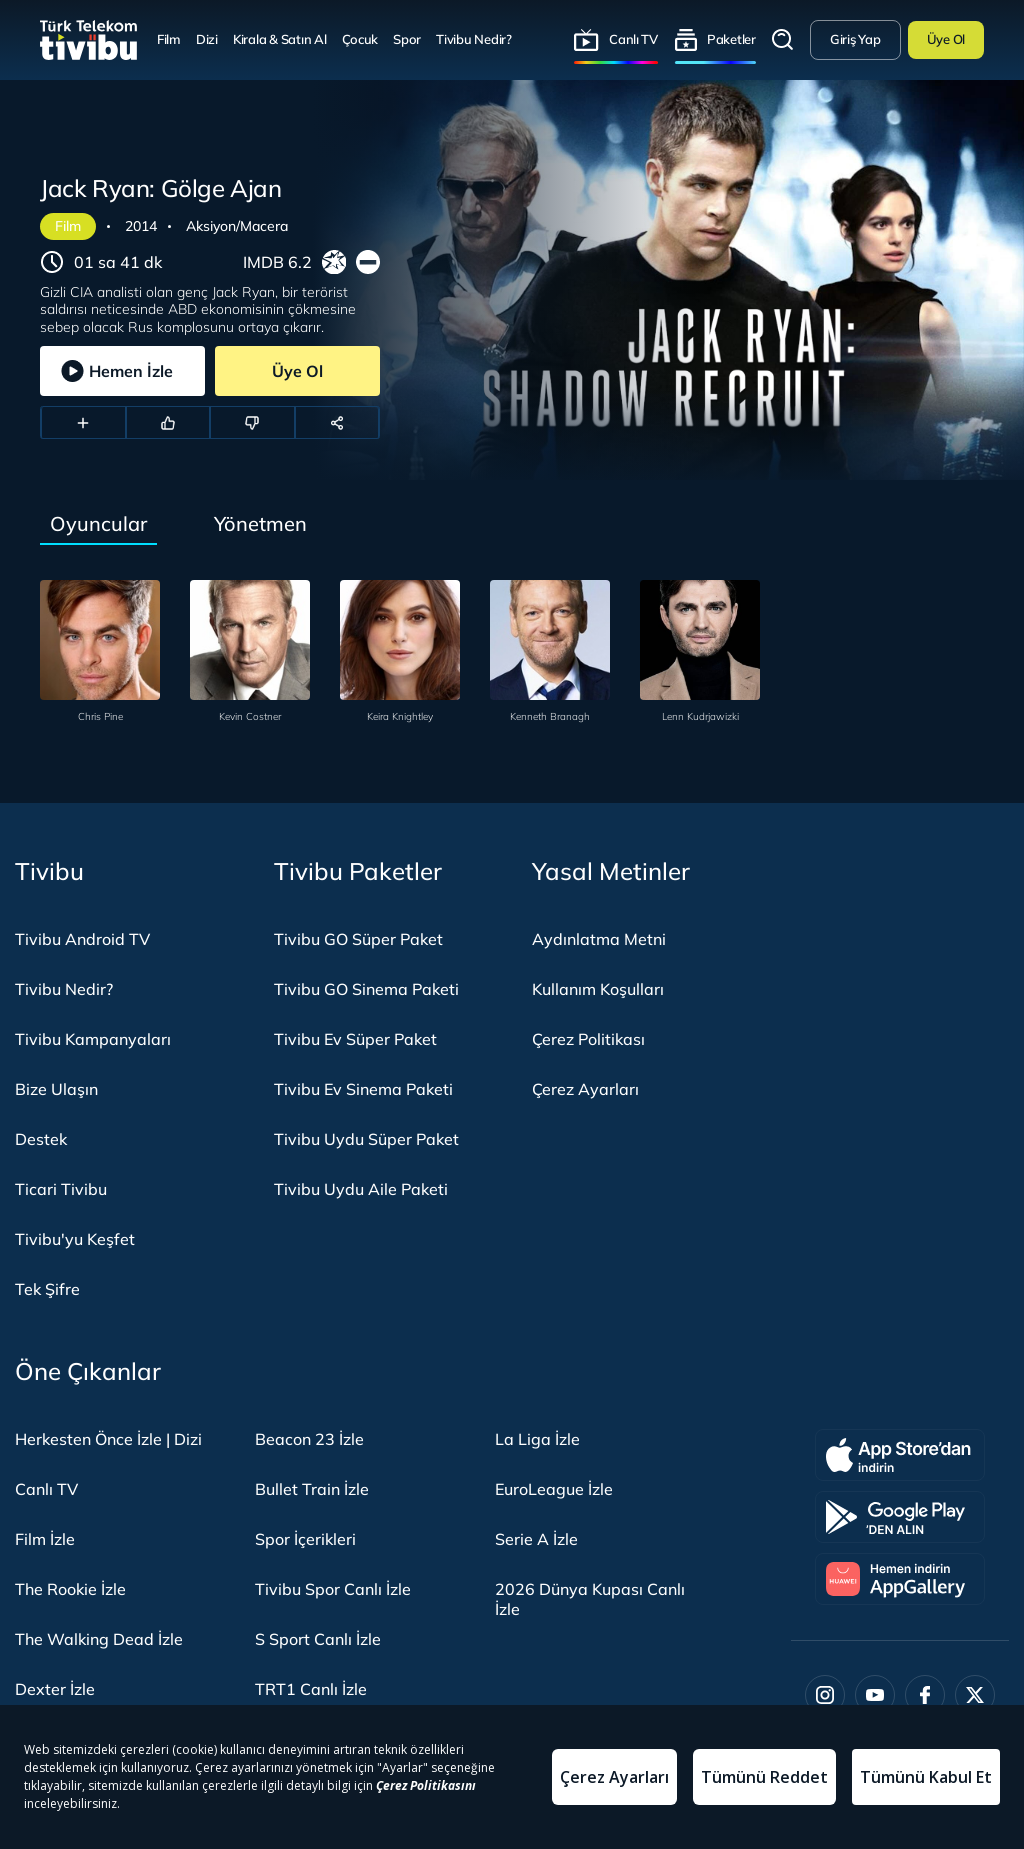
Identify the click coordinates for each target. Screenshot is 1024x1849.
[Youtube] (875, 1695)
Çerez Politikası (588, 1039)
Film (169, 39)
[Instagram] (825, 1695)
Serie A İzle (536, 1539)
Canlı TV (633, 39)
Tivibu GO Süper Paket (358, 939)
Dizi (207, 39)
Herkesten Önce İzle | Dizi (108, 1439)
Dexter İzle (55, 1689)
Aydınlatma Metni (599, 939)
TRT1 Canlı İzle (311, 1689)
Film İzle (45, 1539)
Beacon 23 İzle (309, 1439)
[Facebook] (925, 1695)
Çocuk (360, 39)
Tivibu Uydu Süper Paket (366, 1139)
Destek (41, 1139)
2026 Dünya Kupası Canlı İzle (590, 1599)
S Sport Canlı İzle (318, 1639)
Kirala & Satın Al (280, 39)
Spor (407, 39)
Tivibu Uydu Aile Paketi (361, 1189)
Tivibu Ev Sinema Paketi (363, 1089)
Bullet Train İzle (312, 1489)
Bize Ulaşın (56, 1089)
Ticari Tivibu (61, 1189)
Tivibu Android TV (82, 939)
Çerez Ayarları (585, 1089)
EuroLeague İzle (554, 1489)
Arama (783, 40)
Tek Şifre (47, 1289)
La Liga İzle (537, 1439)
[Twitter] (975, 1695)
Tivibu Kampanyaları (93, 1039)
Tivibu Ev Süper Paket (355, 1039)
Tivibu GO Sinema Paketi (366, 989)
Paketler (731, 39)
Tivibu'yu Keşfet (75, 1239)
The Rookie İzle (70, 1589)
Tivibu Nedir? (474, 39)
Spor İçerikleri (305, 1539)
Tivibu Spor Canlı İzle (333, 1589)
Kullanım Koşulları (598, 989)
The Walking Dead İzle (99, 1639)
